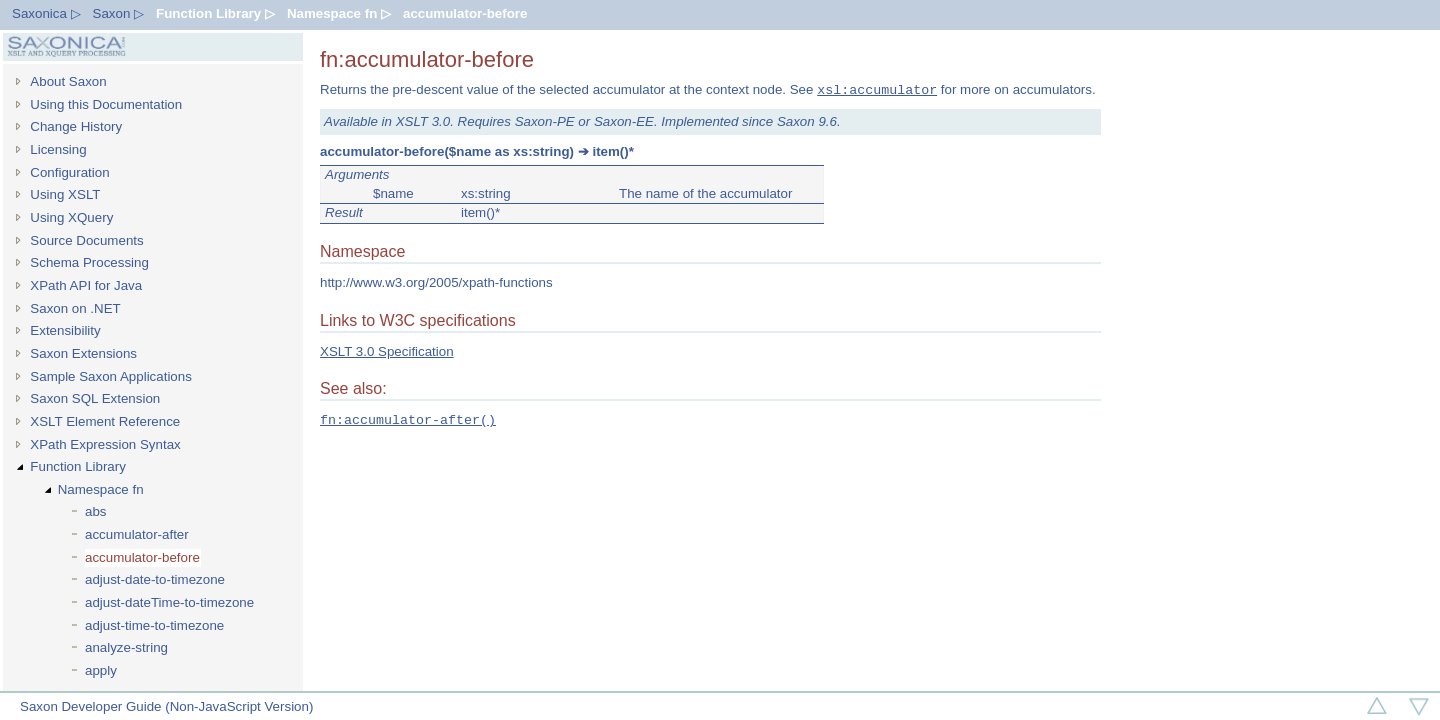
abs (96, 511)
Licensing (58, 149)
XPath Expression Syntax (105, 444)
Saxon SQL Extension (95, 398)
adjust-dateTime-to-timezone (169, 602)
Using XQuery (71, 217)
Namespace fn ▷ (339, 13)
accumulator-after (137, 534)
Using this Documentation (106, 104)
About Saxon (68, 81)
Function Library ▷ (215, 13)
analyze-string (126, 647)
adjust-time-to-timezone (154, 625)
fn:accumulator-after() (408, 420)
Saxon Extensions (83, 353)
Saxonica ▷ (46, 13)
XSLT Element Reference (105, 421)
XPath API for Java (86, 285)
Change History (76, 126)
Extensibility (65, 330)
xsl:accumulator (877, 90)
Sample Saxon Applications (111, 376)
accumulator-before (465, 13)
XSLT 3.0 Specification (387, 351)
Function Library (78, 466)
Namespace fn (101, 489)
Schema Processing (89, 262)
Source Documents (86, 240)
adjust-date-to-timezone (155, 579)
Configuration (69, 172)
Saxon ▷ (119, 13)
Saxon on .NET (75, 308)
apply (101, 670)
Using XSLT (65, 194)
